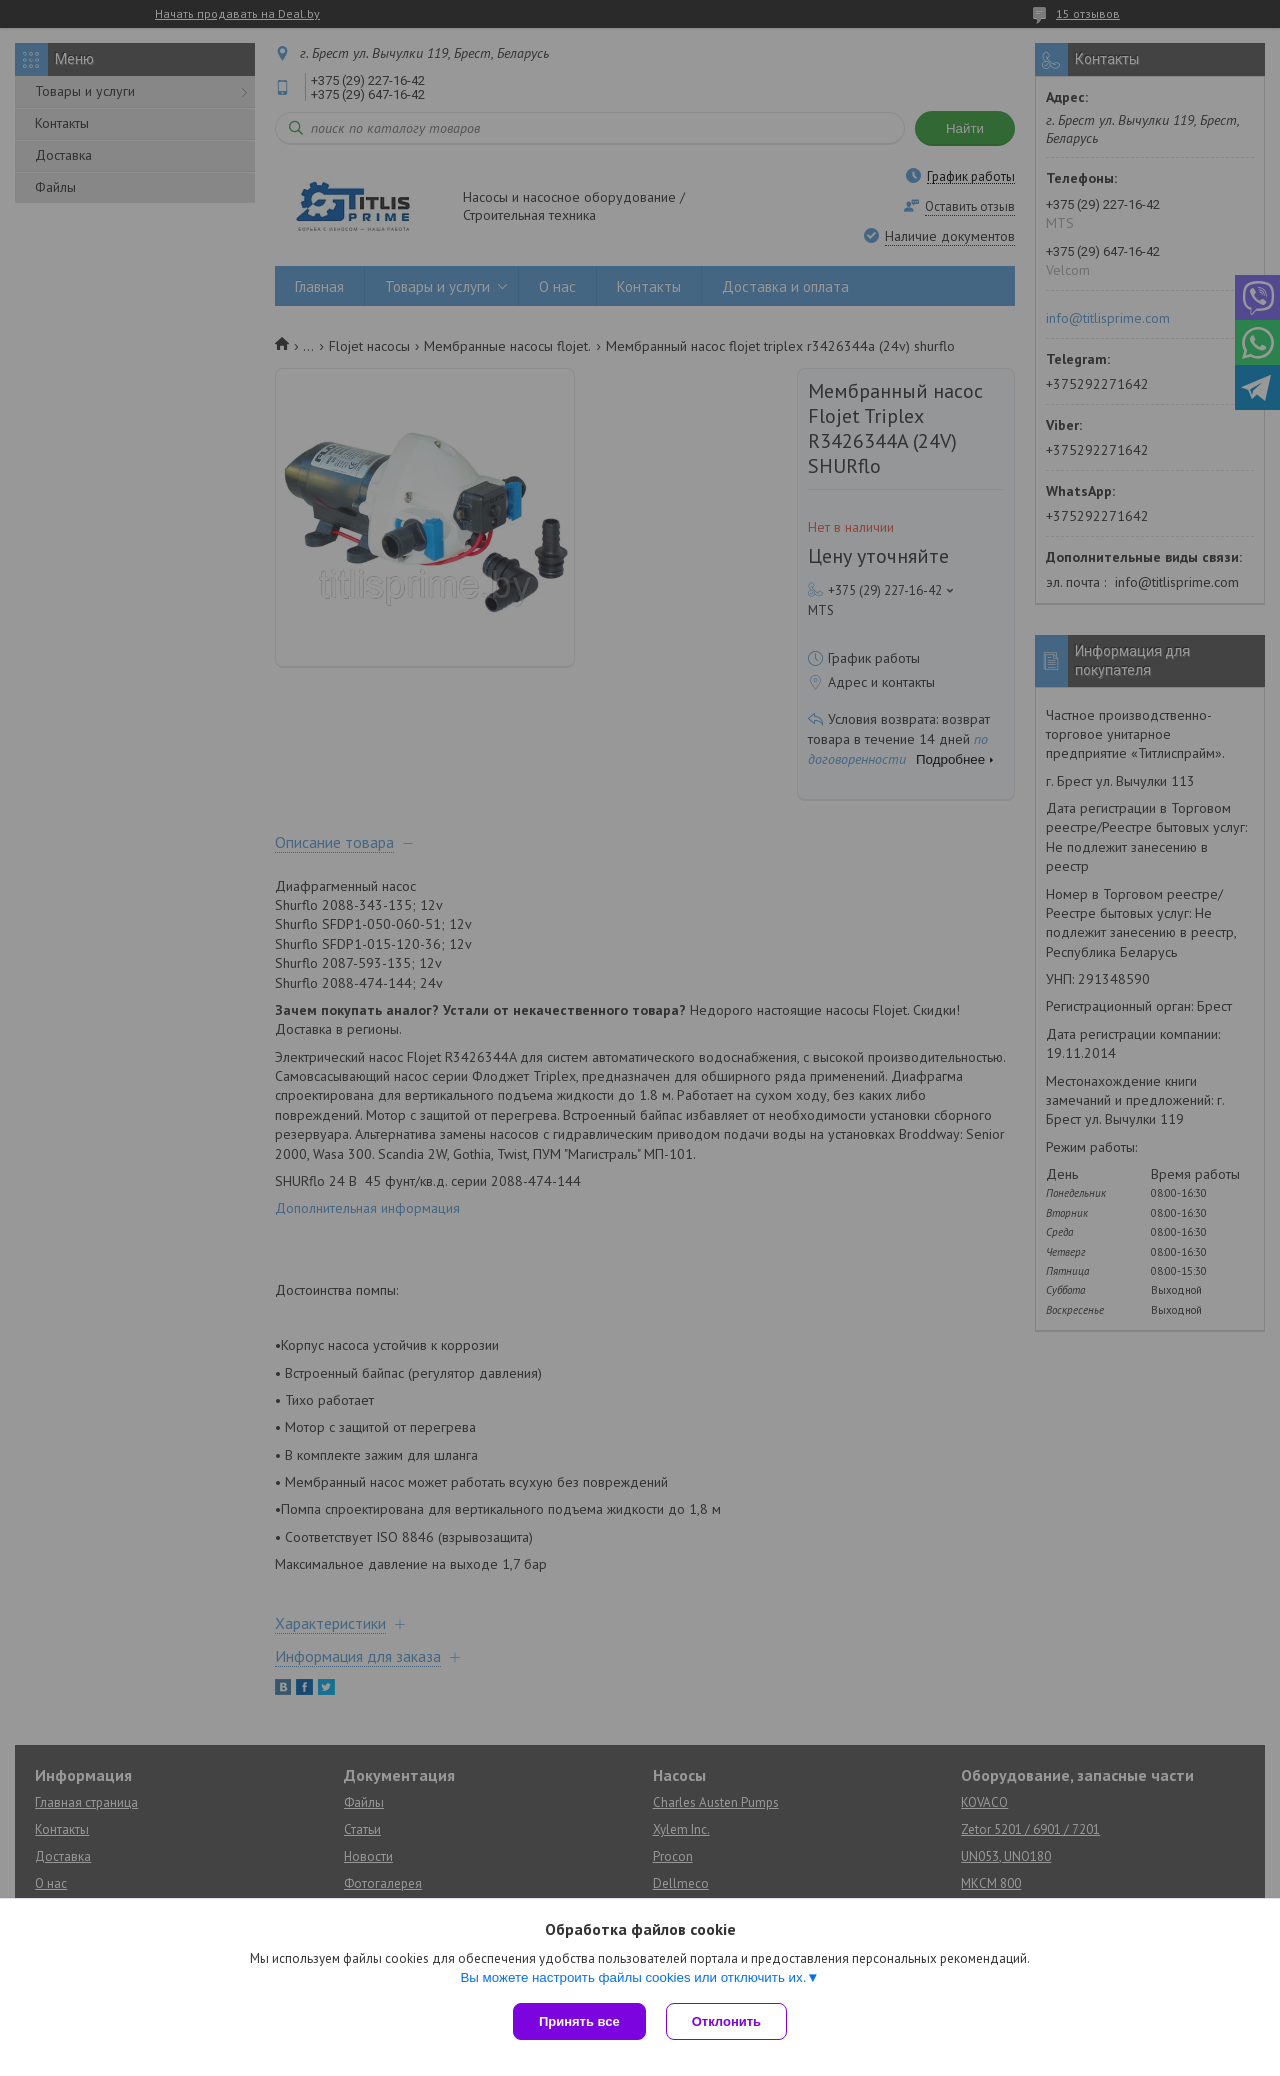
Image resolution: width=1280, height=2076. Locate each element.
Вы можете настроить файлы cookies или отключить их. (633, 1977)
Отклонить (726, 2021)
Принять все (579, 2021)
